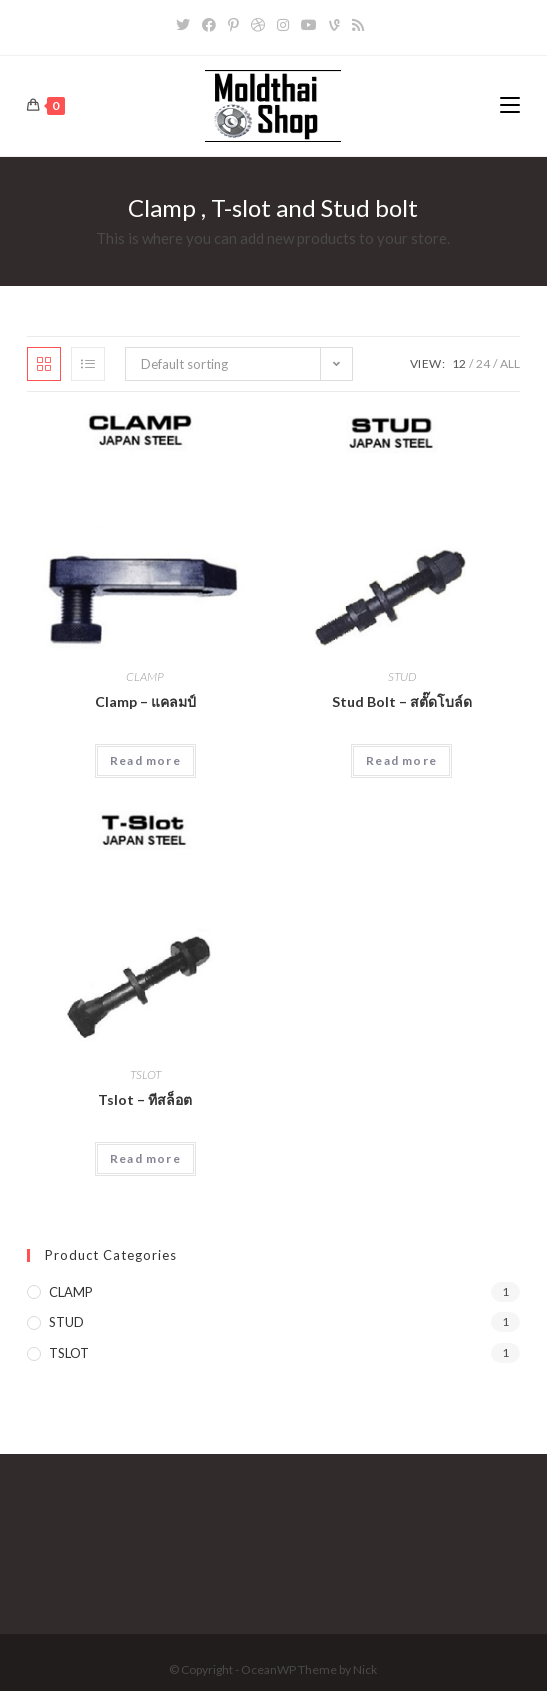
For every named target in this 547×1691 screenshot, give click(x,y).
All (510, 363)
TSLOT (145, 1074)
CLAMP (145, 676)
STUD (402, 676)
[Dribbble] (258, 25)
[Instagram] (283, 25)
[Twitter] (186, 25)
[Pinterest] (233, 25)
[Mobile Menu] (510, 105)
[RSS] (358, 25)
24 (483, 363)
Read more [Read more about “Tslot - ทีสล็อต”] (145, 1158)
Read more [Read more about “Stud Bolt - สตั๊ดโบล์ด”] (401, 760)
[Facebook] (209, 25)
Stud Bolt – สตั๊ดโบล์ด (402, 701)
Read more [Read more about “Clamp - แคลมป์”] (145, 760)
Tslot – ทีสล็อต (145, 1099)
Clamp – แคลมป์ (145, 701)
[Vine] (334, 25)
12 (459, 363)
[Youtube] (309, 25)
